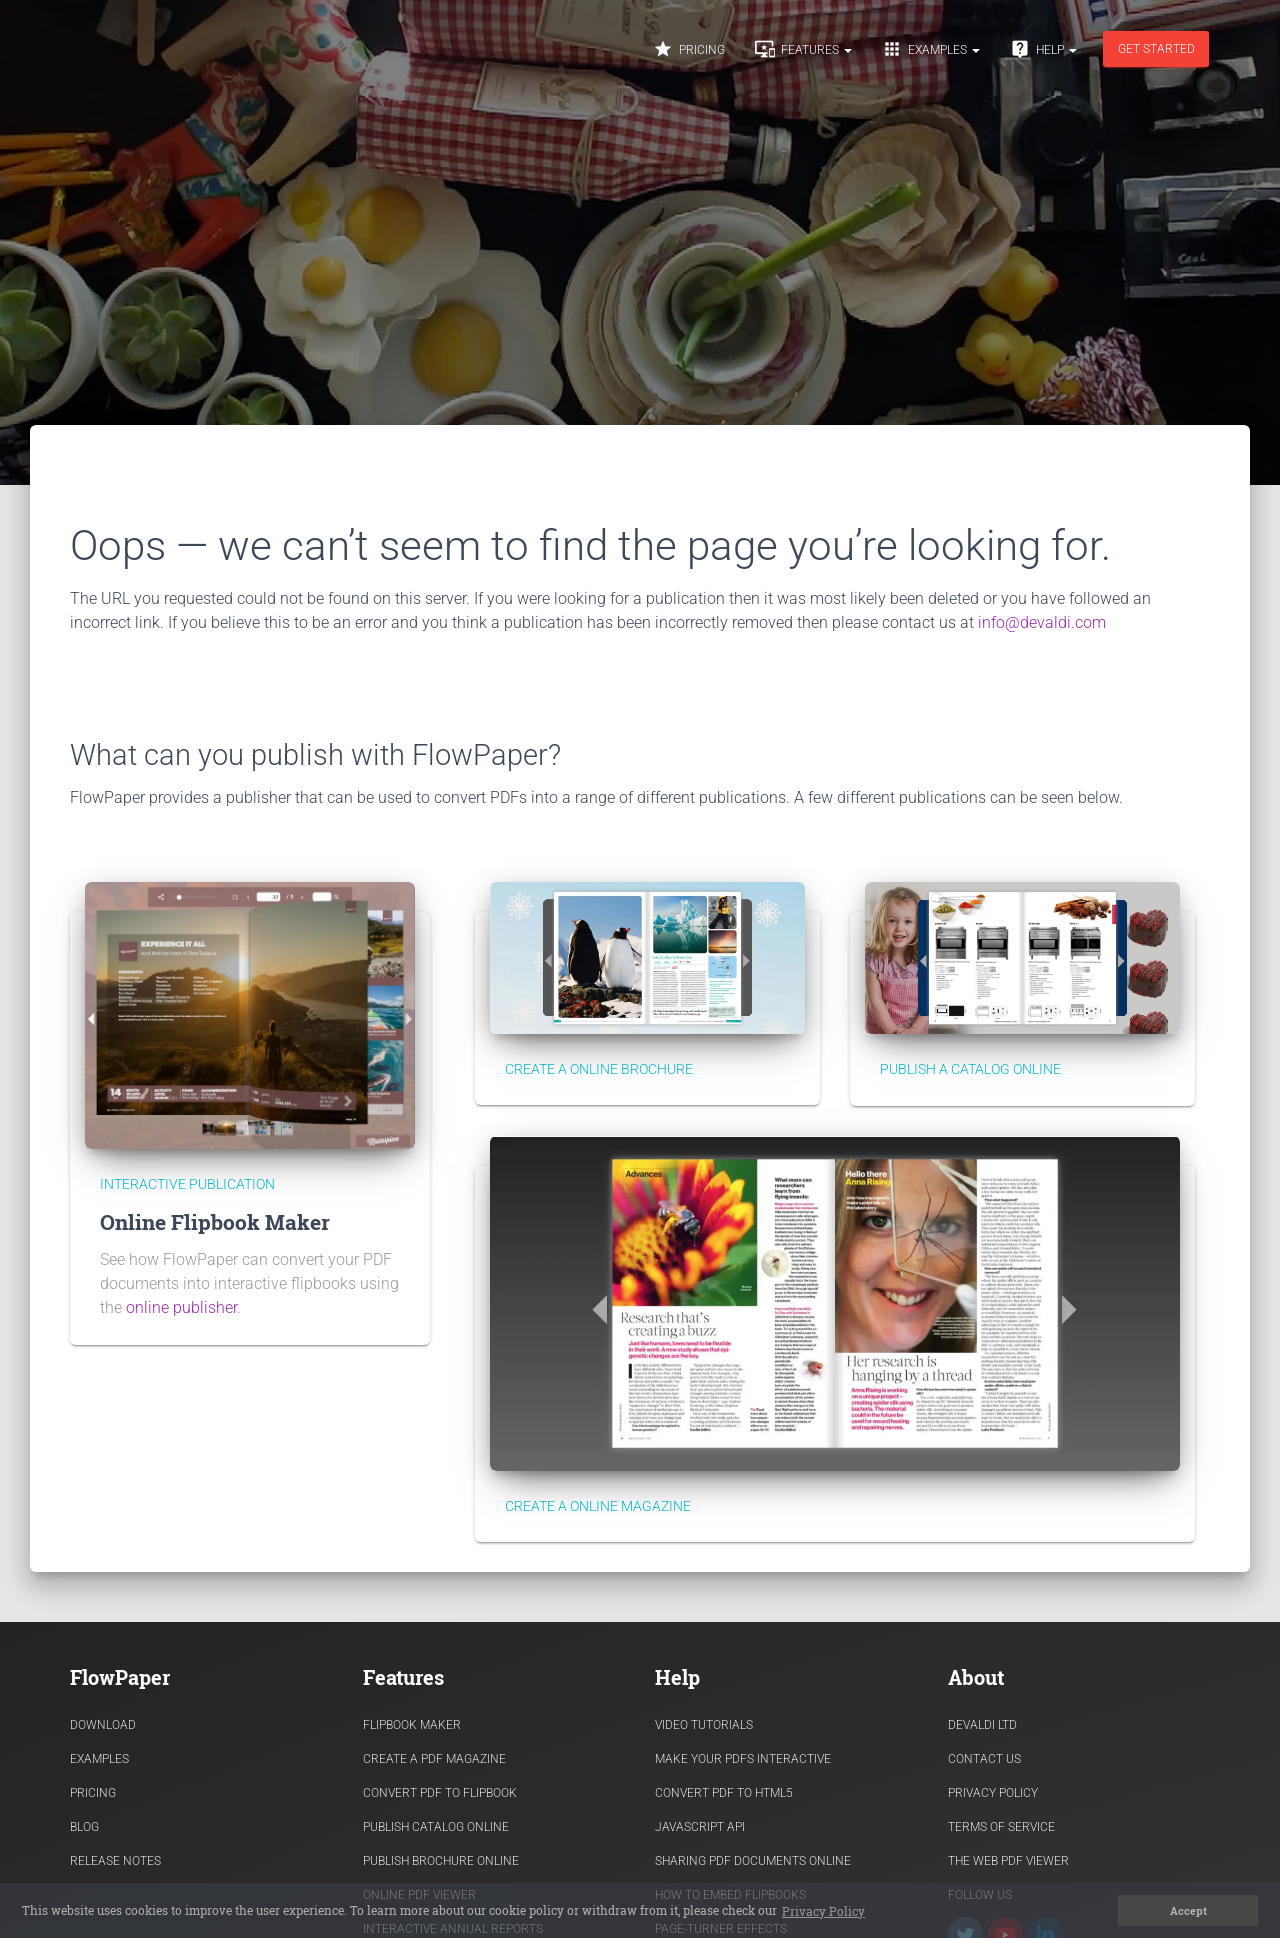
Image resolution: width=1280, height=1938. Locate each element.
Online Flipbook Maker (215, 1222)
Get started (1156, 49)
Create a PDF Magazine (434, 1759)
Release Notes (115, 1861)
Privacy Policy (993, 1793)
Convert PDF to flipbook (440, 1793)
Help (1043, 49)
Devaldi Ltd (982, 1725)
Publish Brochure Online (441, 1861)
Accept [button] (1188, 1911)
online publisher (181, 1307)
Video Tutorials (704, 1725)
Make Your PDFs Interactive (743, 1759)
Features (803, 49)
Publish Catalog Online (436, 1827)
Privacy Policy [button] (823, 1911)
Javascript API (700, 1827)
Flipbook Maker (412, 1725)
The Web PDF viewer (1008, 1861)
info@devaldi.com (1042, 622)
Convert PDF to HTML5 (724, 1793)
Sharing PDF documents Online (753, 1861)
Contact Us (984, 1759)
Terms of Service (1001, 1827)
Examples (931, 49)
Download (103, 1725)
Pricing (689, 49)
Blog (84, 1827)
